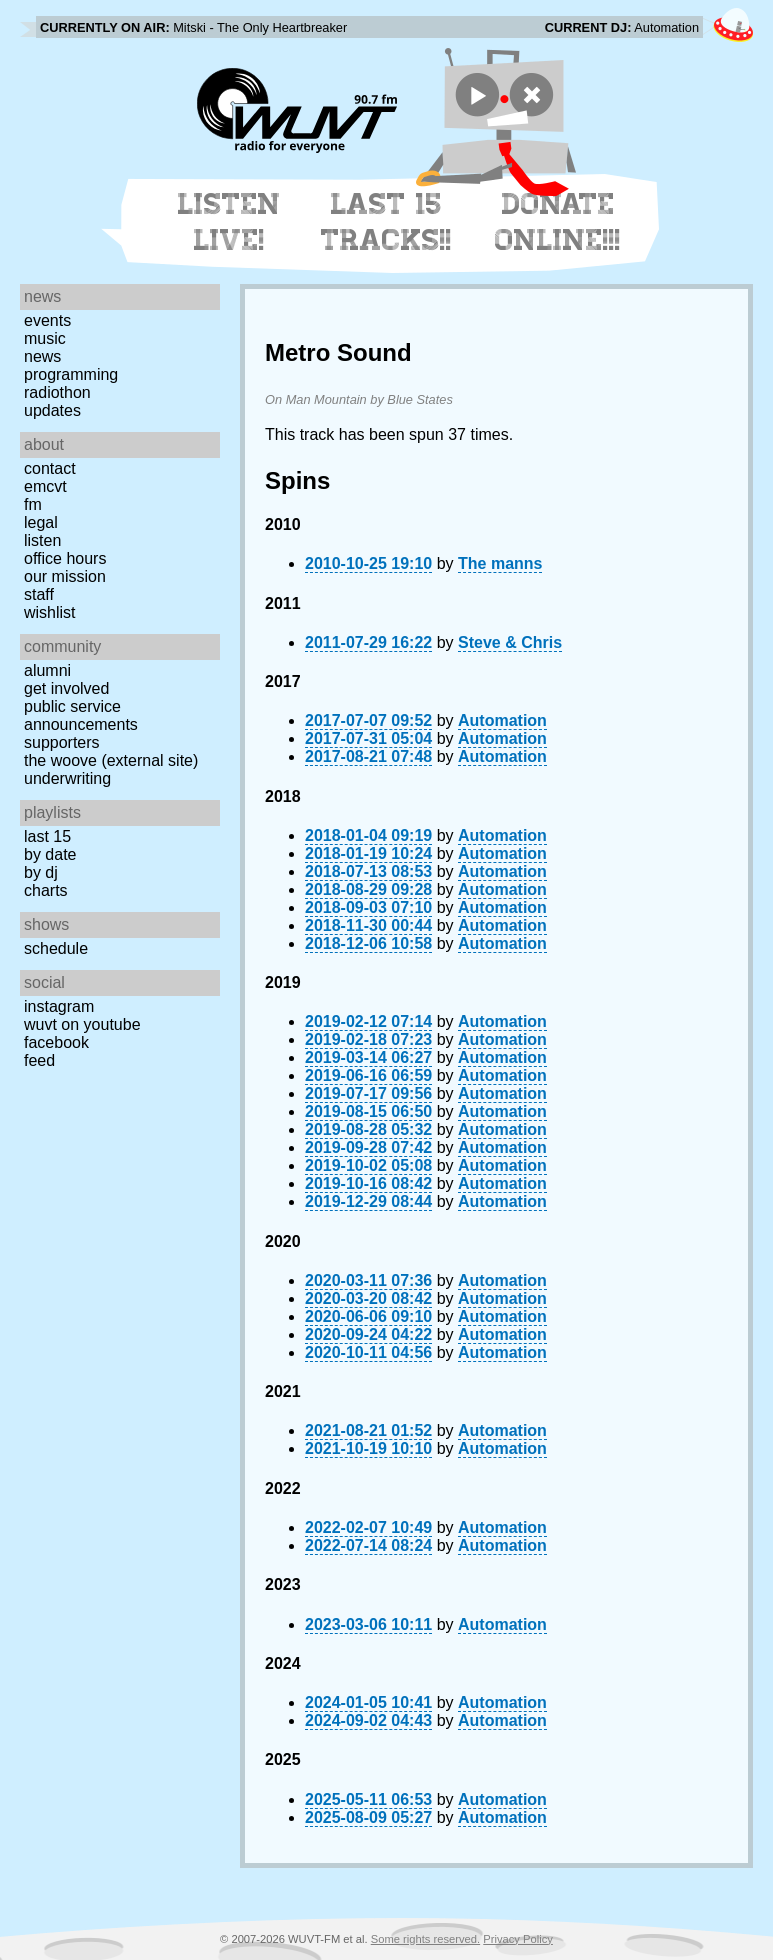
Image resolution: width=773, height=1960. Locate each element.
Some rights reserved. (425, 1939)
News (42, 356)
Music (45, 338)
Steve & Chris (510, 642)
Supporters (62, 742)
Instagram (59, 1006)
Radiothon (57, 392)
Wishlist (50, 612)
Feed (39, 1060)
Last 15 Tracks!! (386, 222)
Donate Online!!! (558, 222)
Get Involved (66, 688)
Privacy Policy (518, 1939)
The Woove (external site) (111, 760)
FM (33, 504)
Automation (502, 720)
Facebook (56, 1042)
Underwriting (67, 778)
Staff (39, 594)
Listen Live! (229, 222)
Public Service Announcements (81, 715)
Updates (52, 410)
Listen (42, 540)
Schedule (56, 948)
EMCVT (45, 486)
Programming (71, 374)
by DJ (41, 872)
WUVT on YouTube (82, 1024)
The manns (500, 563)
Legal (41, 522)
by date (50, 854)
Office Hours (65, 558)
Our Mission (65, 576)
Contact (50, 468)
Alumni (47, 670)
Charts (46, 890)
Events (47, 320)
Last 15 (47, 836)
